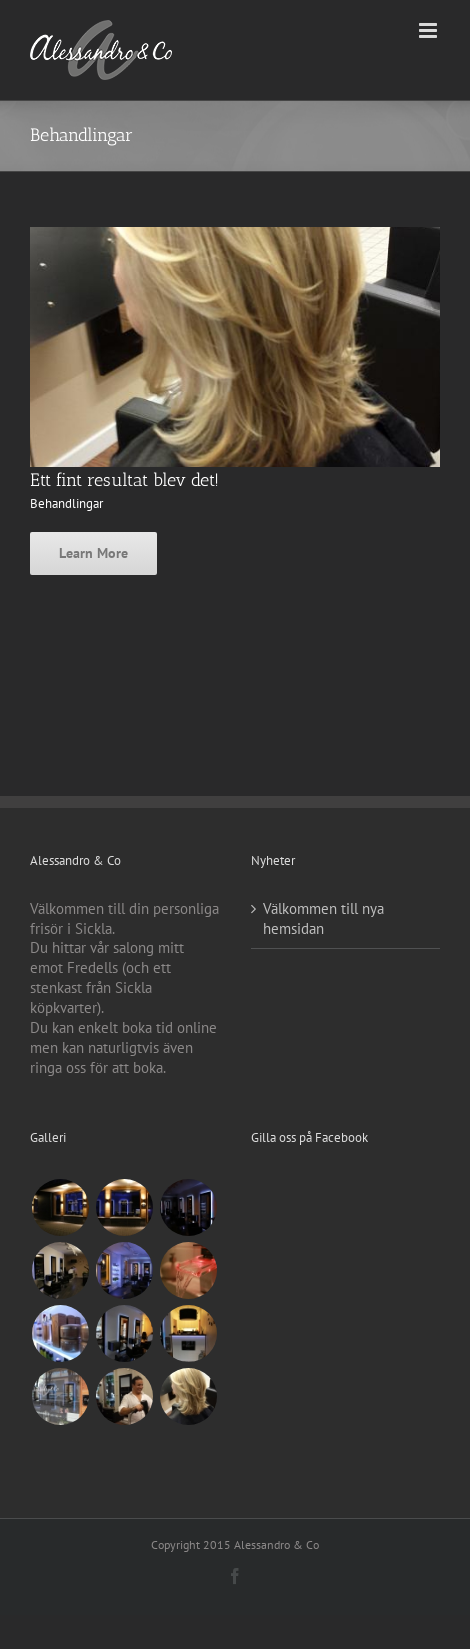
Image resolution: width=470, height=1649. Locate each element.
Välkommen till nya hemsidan (323, 918)
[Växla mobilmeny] (429, 30)
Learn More (93, 553)
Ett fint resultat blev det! (124, 480)
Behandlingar (66, 503)
